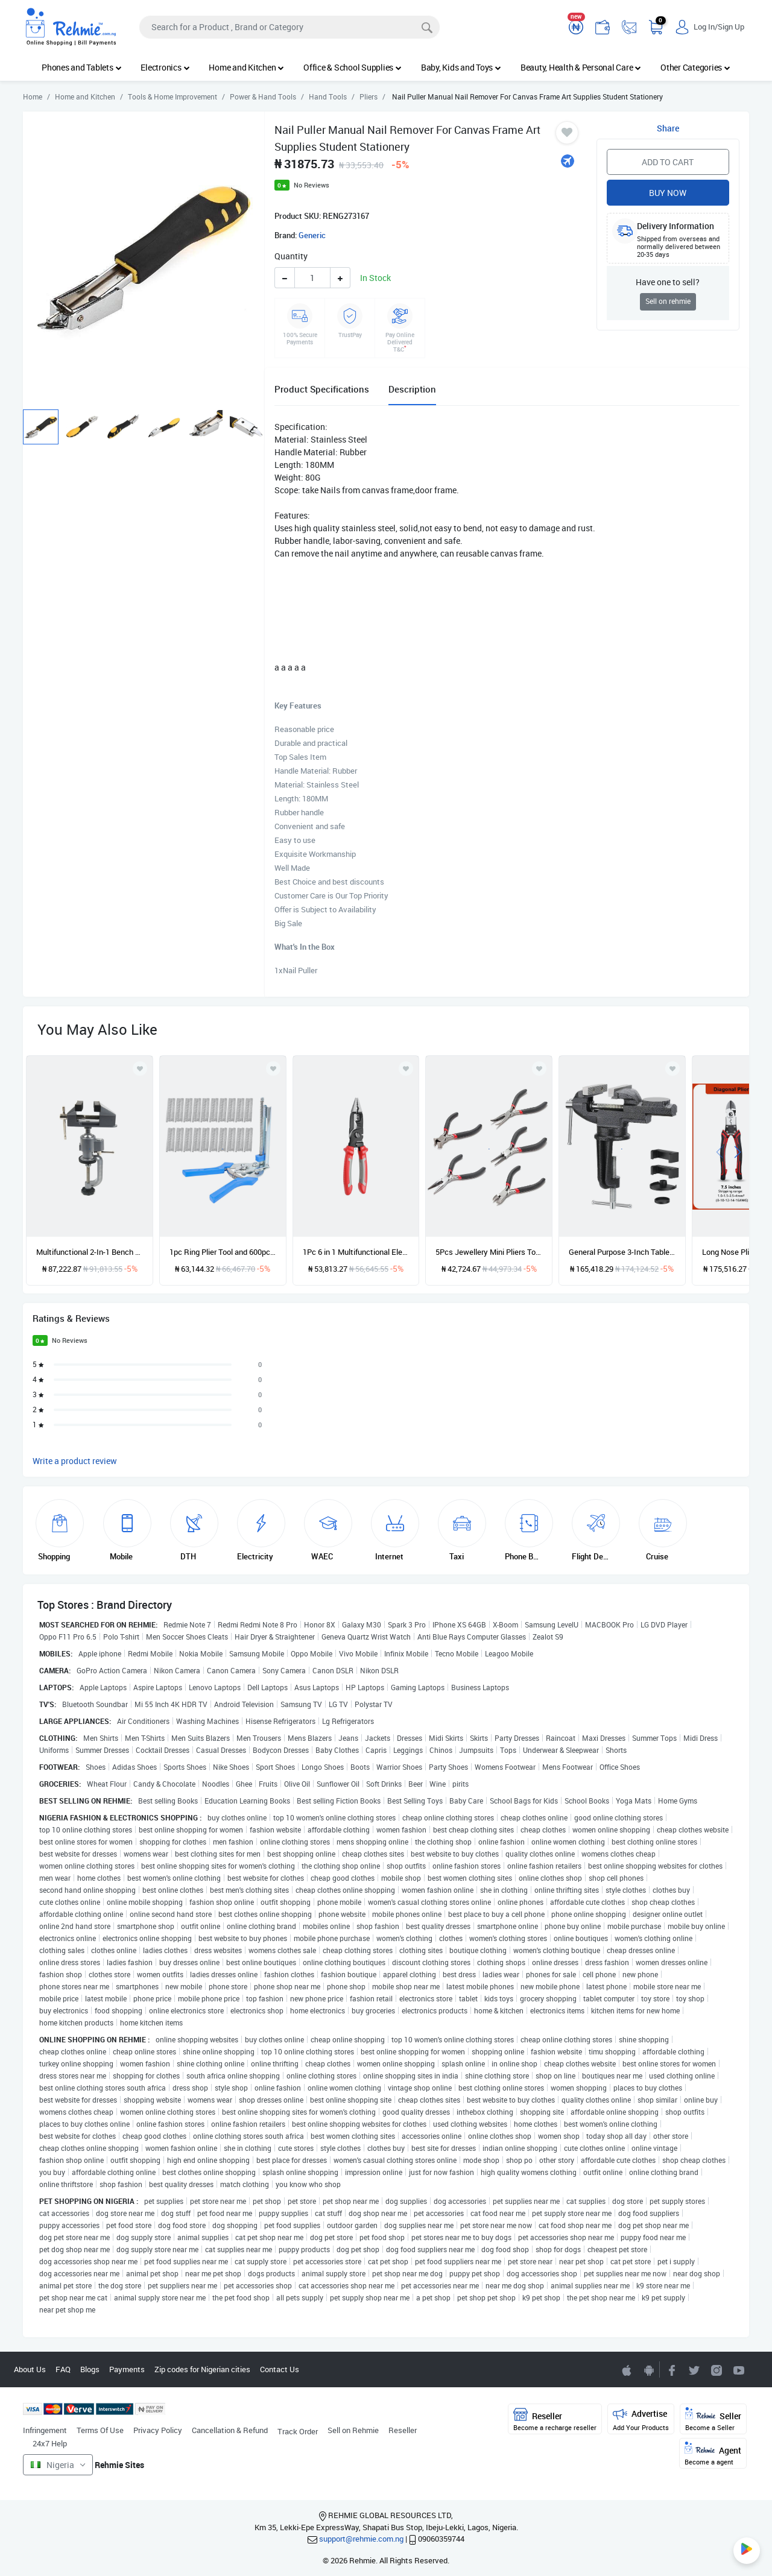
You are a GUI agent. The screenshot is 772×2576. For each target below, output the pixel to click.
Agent (713, 2454)
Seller (713, 2419)
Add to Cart (668, 162)
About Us (30, 2369)
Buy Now (667, 192)
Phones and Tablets (81, 67)
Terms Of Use (100, 2430)
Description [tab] (412, 389)
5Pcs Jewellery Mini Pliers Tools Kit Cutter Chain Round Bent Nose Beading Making (488, 1251)
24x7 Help (50, 2443)
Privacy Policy (157, 2430)
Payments (127, 2369)
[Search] (289, 27)
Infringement (45, 2430)
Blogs (90, 2369)
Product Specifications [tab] (321, 389)
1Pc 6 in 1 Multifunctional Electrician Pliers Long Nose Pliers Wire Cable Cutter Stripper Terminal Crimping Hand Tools (356, 1251)
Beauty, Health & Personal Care (580, 67)
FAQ (63, 2369)
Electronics (165, 67)
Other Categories (695, 67)
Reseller (402, 2430)
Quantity (291, 256)
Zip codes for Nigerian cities (202, 2369)
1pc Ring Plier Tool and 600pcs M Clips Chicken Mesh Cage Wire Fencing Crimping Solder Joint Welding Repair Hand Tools (222, 1251)
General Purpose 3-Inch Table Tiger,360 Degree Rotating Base (622, 1251)
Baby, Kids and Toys (461, 67)
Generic (312, 235)
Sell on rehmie (668, 301)
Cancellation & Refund (230, 2430)
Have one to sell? (668, 282)
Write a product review (75, 1460)
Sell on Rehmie (353, 2430)
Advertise (641, 2419)
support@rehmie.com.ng (361, 2538)
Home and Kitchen (246, 67)
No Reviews (311, 184)
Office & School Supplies (352, 67)
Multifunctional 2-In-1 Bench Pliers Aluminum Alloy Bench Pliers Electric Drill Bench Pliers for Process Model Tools (89, 1251)
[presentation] (719, 1150)
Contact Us (279, 2369)
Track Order (297, 2431)
